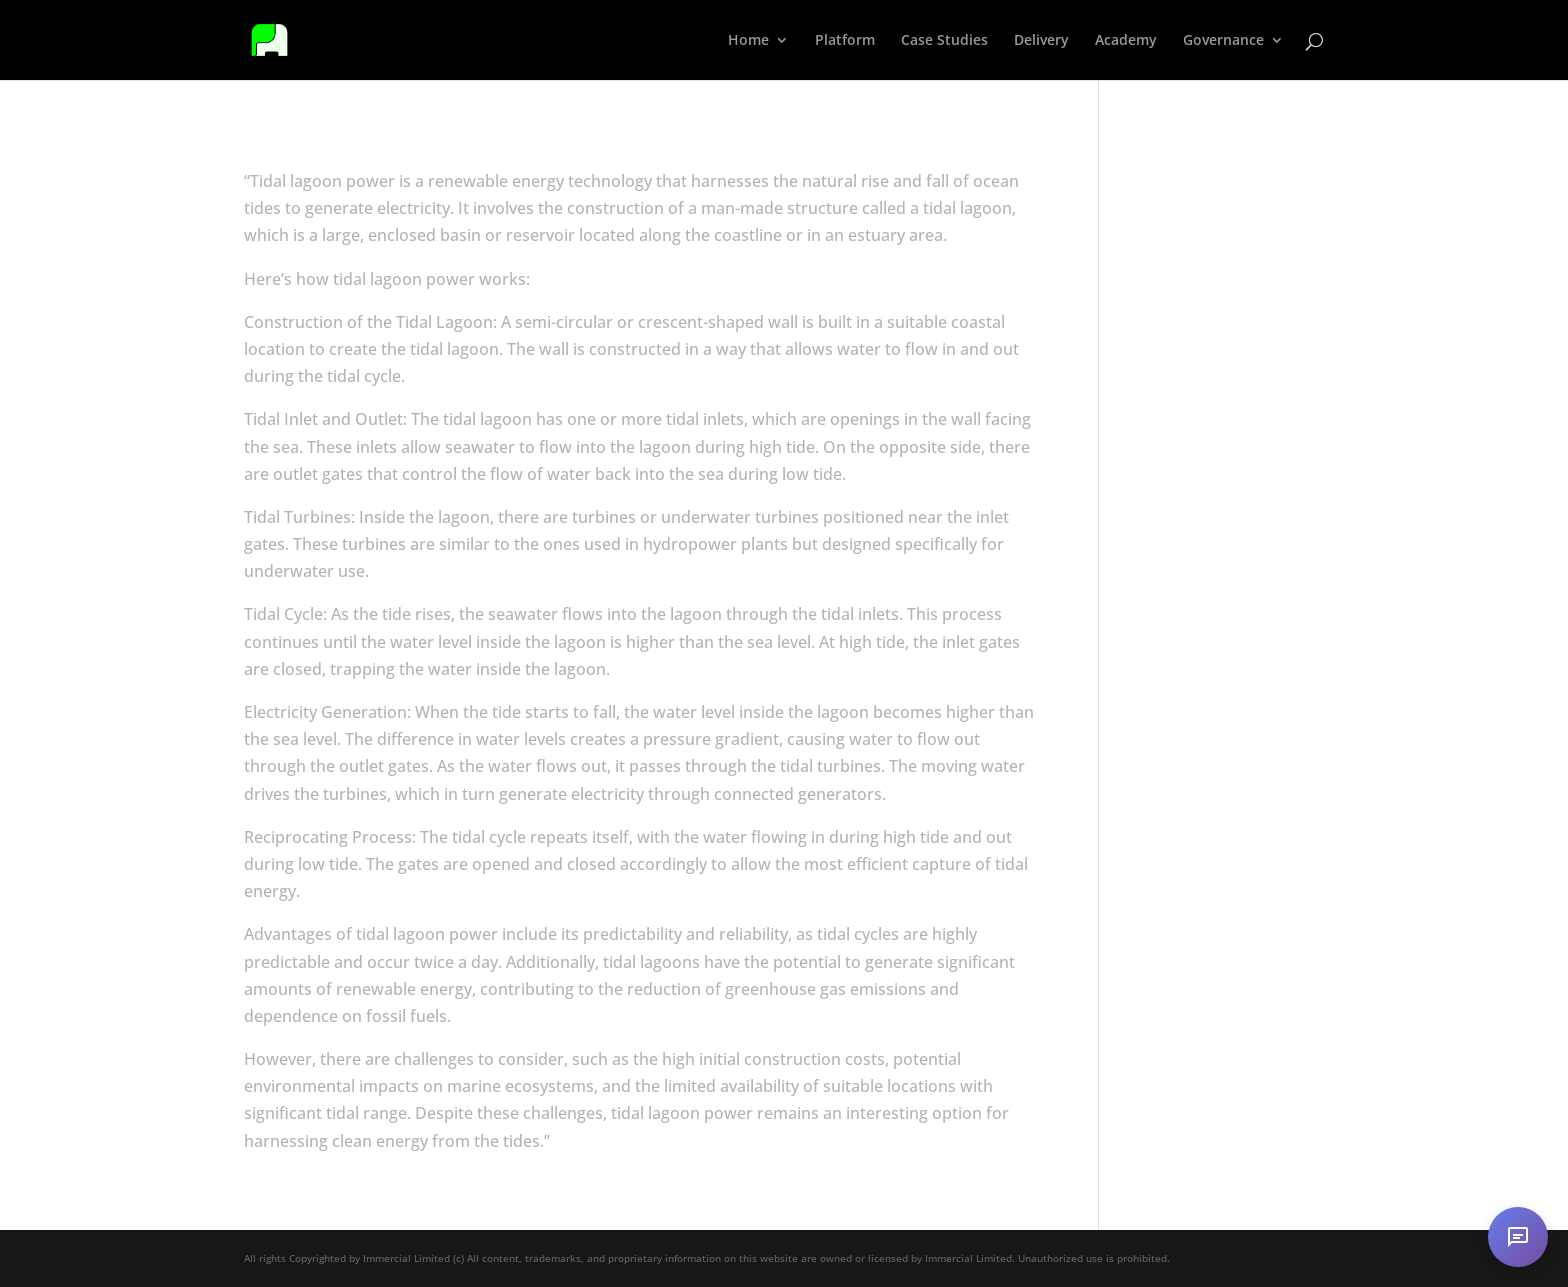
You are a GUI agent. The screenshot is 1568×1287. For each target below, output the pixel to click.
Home (748, 41)
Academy (1126, 41)
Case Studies (944, 41)
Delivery (1041, 41)
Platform (845, 41)
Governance (1223, 41)
